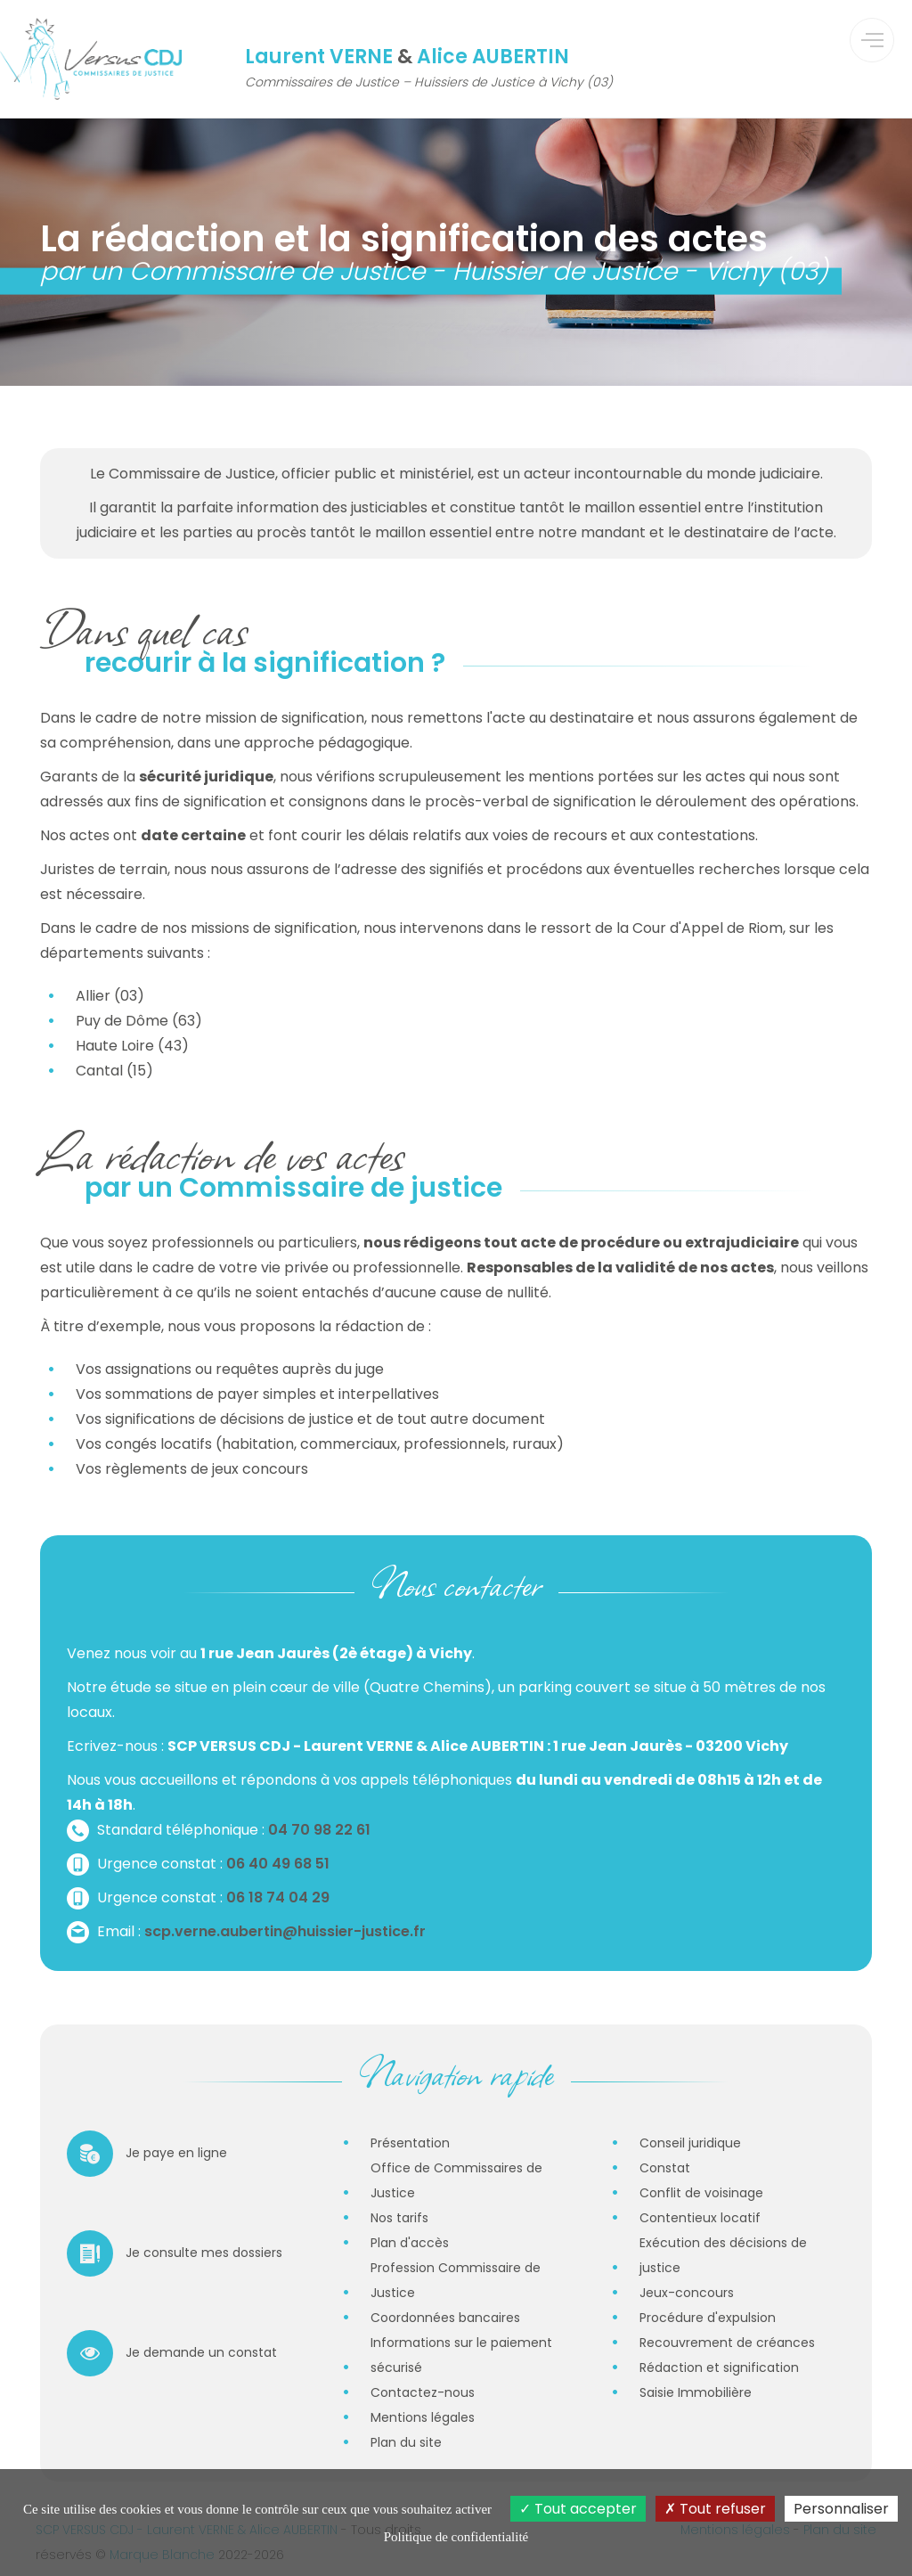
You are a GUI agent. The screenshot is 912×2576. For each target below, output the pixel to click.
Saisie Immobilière (695, 2392)
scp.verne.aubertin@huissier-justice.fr (285, 1931)
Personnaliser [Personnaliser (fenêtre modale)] (841, 2508)
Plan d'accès (409, 2243)
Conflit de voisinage (701, 2193)
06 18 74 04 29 (278, 1897)
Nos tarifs (399, 2218)
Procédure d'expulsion (707, 2318)
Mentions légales (422, 2417)
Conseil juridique (690, 2143)
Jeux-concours (686, 2293)
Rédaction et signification (719, 2367)
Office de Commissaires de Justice (456, 2180)
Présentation (410, 2143)
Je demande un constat (172, 2353)
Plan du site (406, 2442)
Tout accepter (578, 2508)
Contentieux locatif (700, 2218)
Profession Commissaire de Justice (455, 2280)
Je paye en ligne (147, 2153)
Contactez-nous (422, 2392)
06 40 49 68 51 (278, 1863)
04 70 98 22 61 (319, 1830)
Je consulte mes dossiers (174, 2253)
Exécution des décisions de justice (723, 2255)
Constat (664, 2168)
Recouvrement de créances (727, 2342)
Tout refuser (715, 2508)
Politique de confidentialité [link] (456, 2537)
